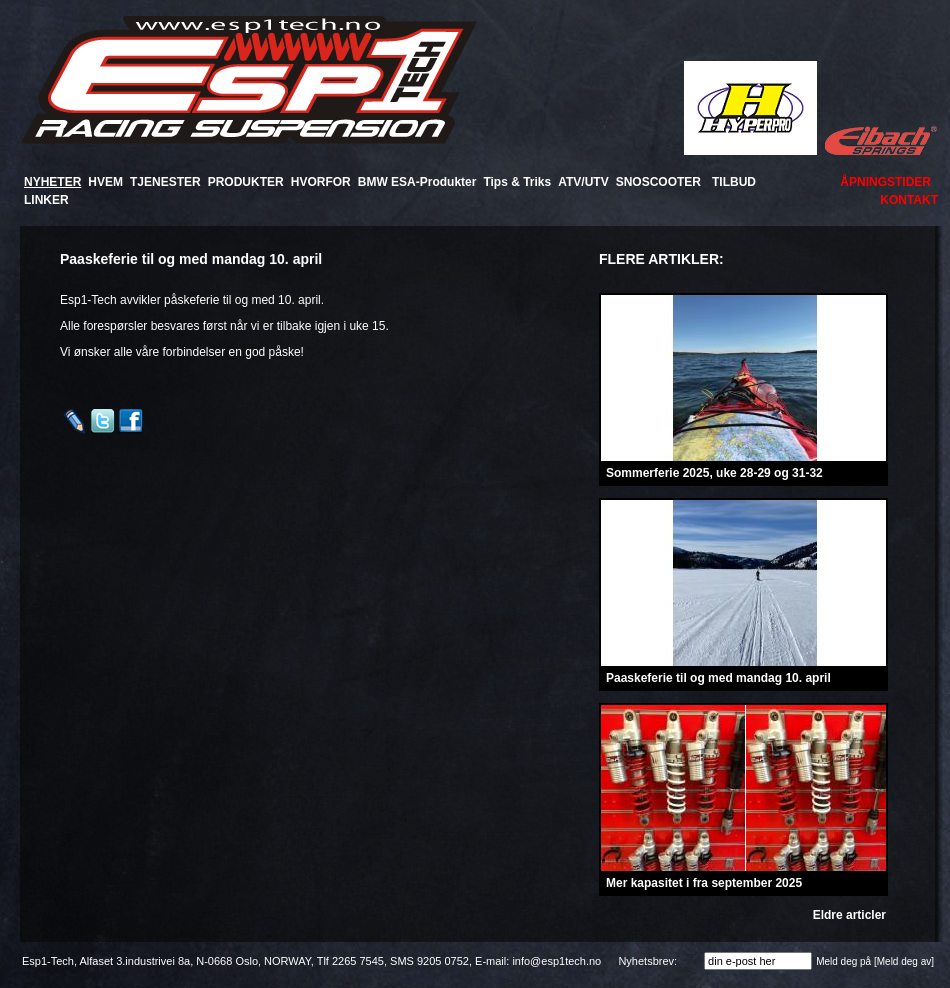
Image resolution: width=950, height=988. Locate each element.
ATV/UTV (583, 182)
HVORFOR (321, 182)
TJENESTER (165, 182)
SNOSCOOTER (658, 182)
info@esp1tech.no (556, 961)
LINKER (46, 200)
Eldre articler (849, 915)
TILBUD (734, 182)
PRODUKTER (246, 182)
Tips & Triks (517, 182)
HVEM (105, 182)
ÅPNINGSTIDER (885, 182)
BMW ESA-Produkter (417, 182)
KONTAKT (909, 200)
